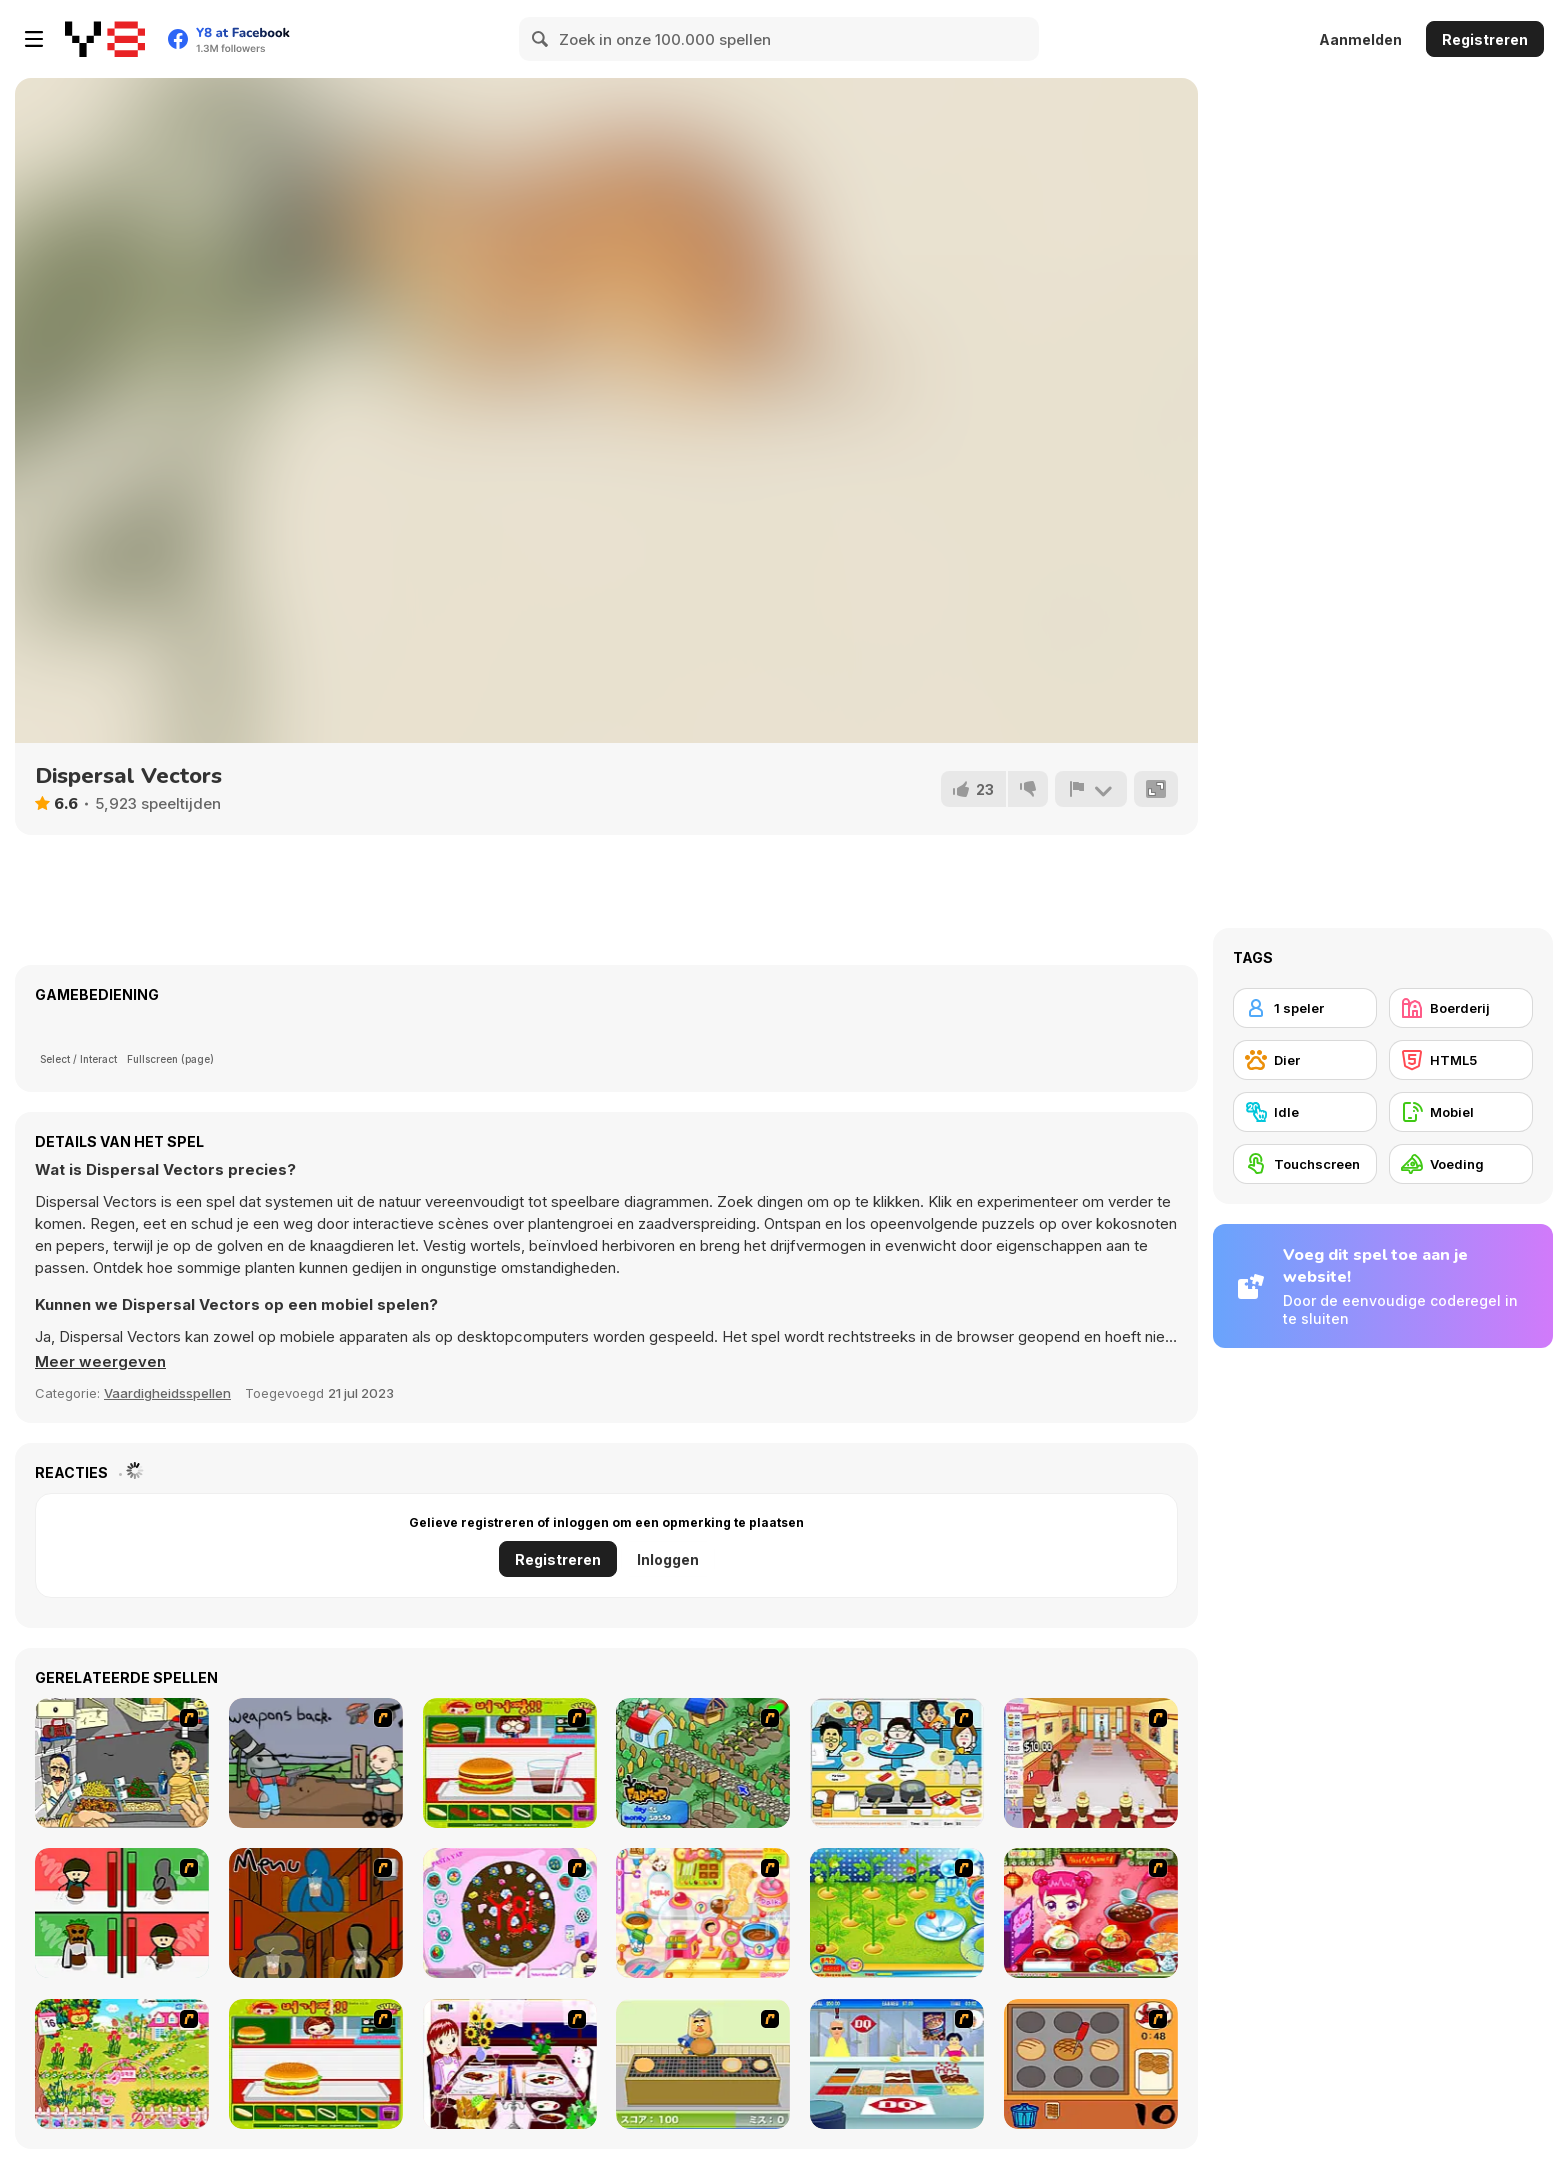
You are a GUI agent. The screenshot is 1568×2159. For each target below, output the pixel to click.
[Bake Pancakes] (703, 2064)
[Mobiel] (1461, 1112)
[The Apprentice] (897, 2064)
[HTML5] (1461, 1060)
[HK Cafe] (897, 1763)
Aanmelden (1360, 39)
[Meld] (1091, 789)
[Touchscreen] (1305, 1164)
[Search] (541, 39)
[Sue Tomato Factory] (897, 1913)
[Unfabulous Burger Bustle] (1091, 1763)
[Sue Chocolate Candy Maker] (703, 1913)
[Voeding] (1461, 1164)
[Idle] (1305, 1112)
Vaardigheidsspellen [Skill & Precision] (167, 1393)
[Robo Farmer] (316, 1763)
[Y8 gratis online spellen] (105, 39)
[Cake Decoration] (510, 1913)
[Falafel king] (122, 1763)
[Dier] (1305, 1060)
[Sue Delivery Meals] (1091, 1913)
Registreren (1485, 39)
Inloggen (668, 1559)
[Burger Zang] (510, 1763)
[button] (100, 1362)
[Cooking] (1091, 2064)
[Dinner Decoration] (510, 2064)
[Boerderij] (1461, 1008)
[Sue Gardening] (122, 2064)
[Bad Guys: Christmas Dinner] (122, 1913)
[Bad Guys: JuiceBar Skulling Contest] (316, 1913)
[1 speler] (1305, 1008)
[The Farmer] (703, 1763)
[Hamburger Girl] (316, 2064)
